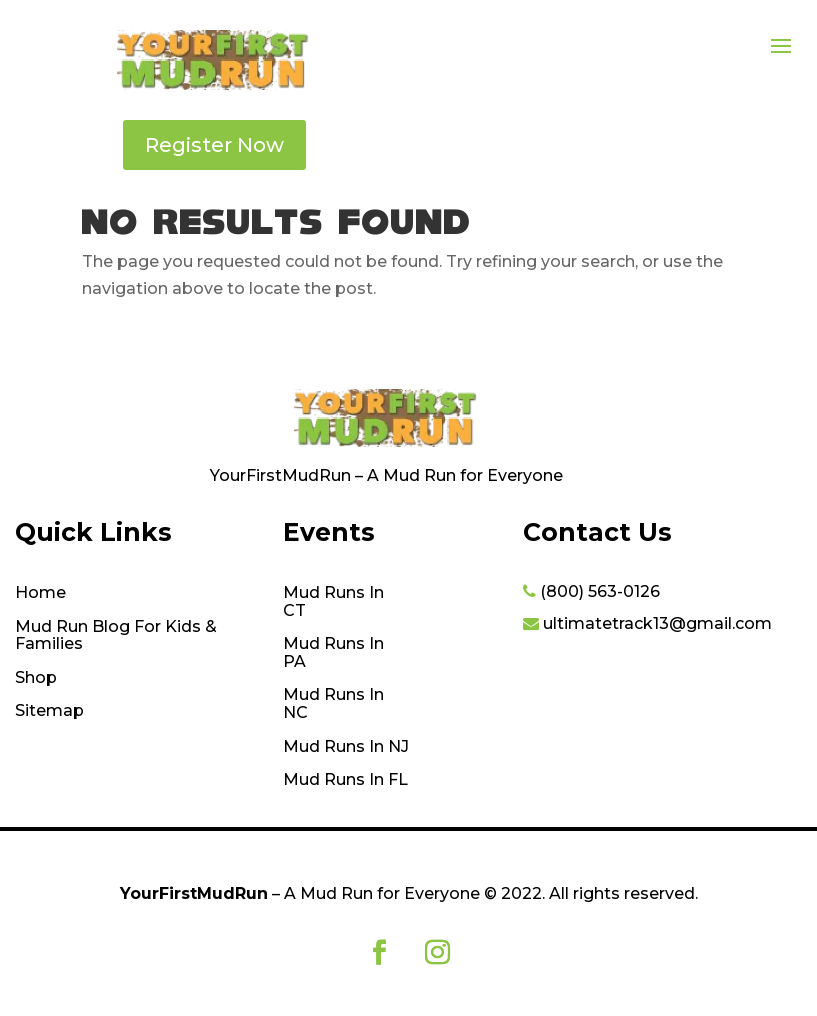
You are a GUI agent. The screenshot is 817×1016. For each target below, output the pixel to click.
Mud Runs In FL (345, 780)
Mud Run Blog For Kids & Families (116, 636)
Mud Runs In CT (333, 602)
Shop (36, 678)
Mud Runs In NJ (346, 747)
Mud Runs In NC (333, 704)
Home (40, 593)
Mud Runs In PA (333, 653)
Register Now (214, 145)
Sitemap (49, 711)
